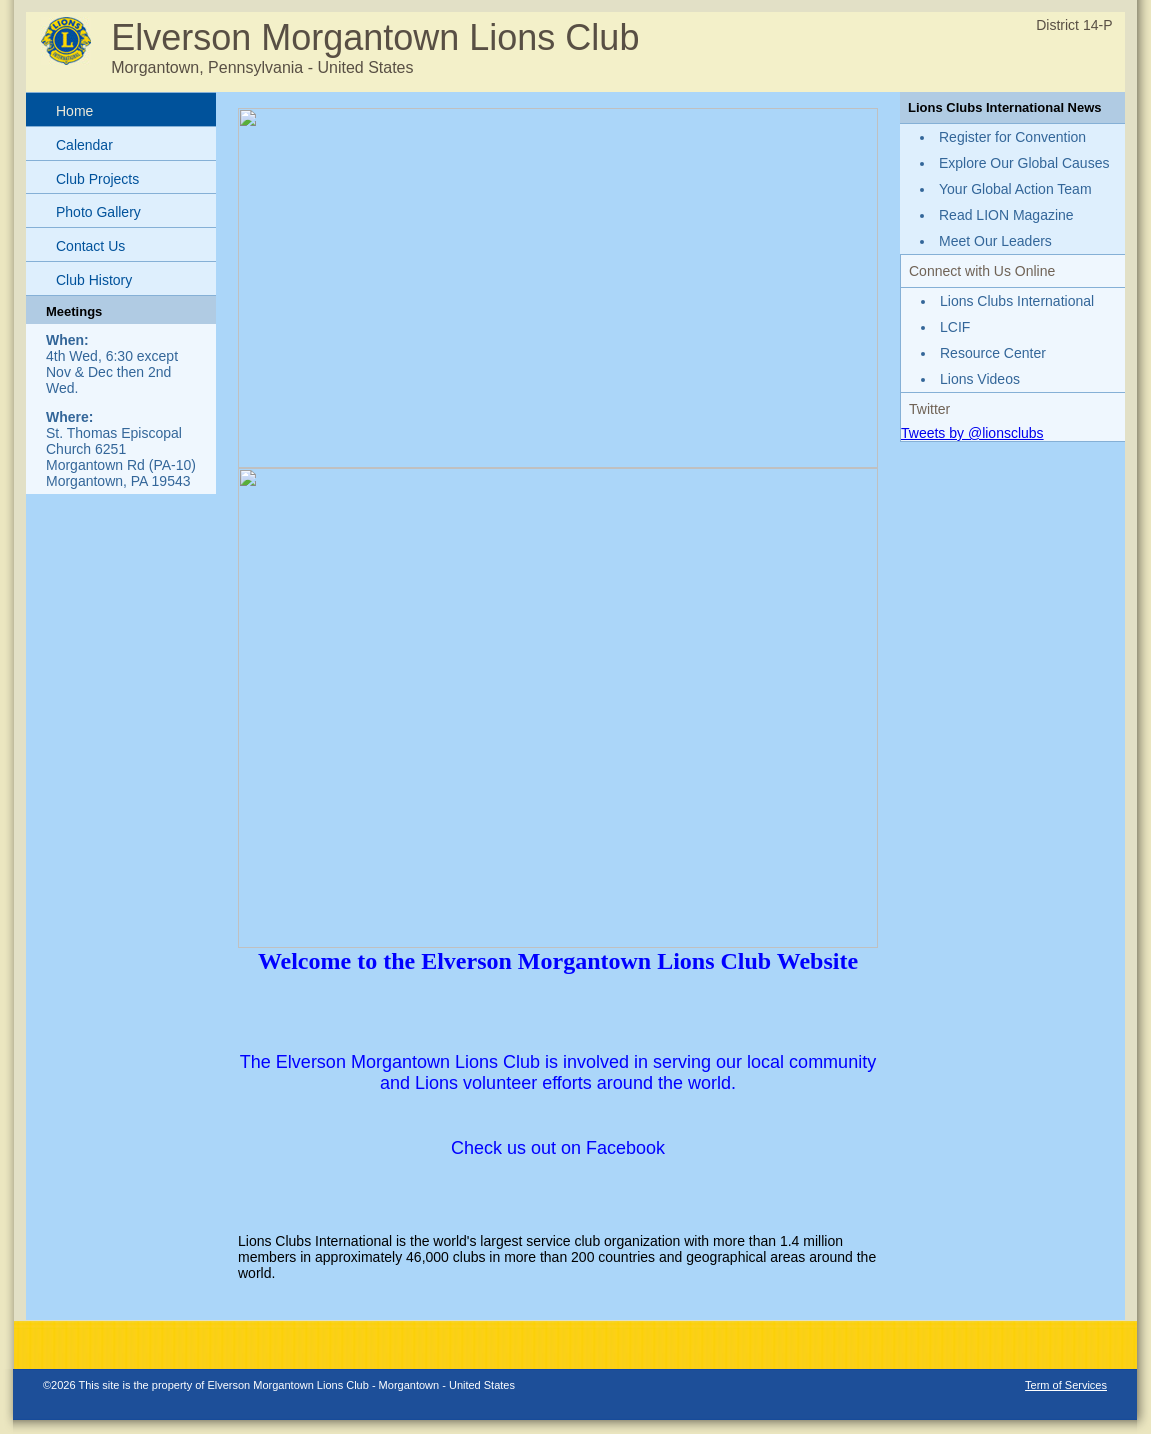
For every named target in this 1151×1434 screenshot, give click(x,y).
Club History (94, 280)
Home (74, 111)
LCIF (955, 327)
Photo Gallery (98, 212)
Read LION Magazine (1006, 215)
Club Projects (97, 179)
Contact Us (90, 246)
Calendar (84, 145)
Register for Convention (1012, 137)
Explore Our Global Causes (1024, 163)
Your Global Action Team (1015, 189)
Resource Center (993, 353)
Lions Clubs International (1017, 301)
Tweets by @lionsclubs (972, 433)
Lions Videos (980, 379)
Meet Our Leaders (995, 241)
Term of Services (1066, 1385)
